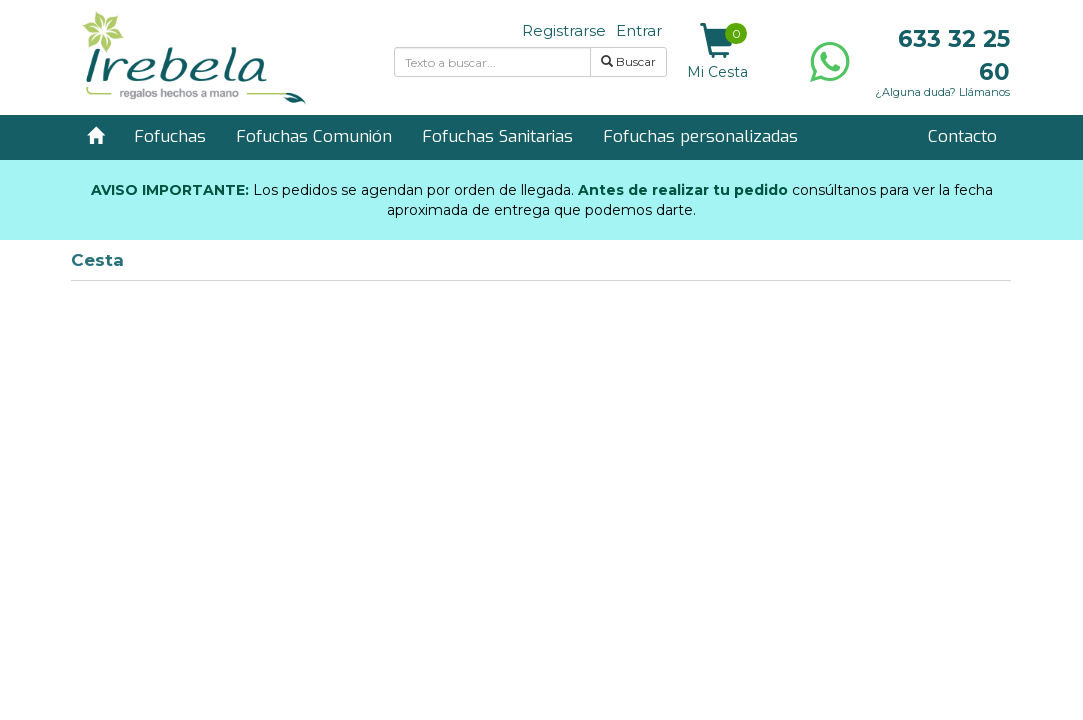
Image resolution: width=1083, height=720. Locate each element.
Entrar (639, 30)
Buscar (628, 61)
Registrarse (564, 30)
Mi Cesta (717, 52)
